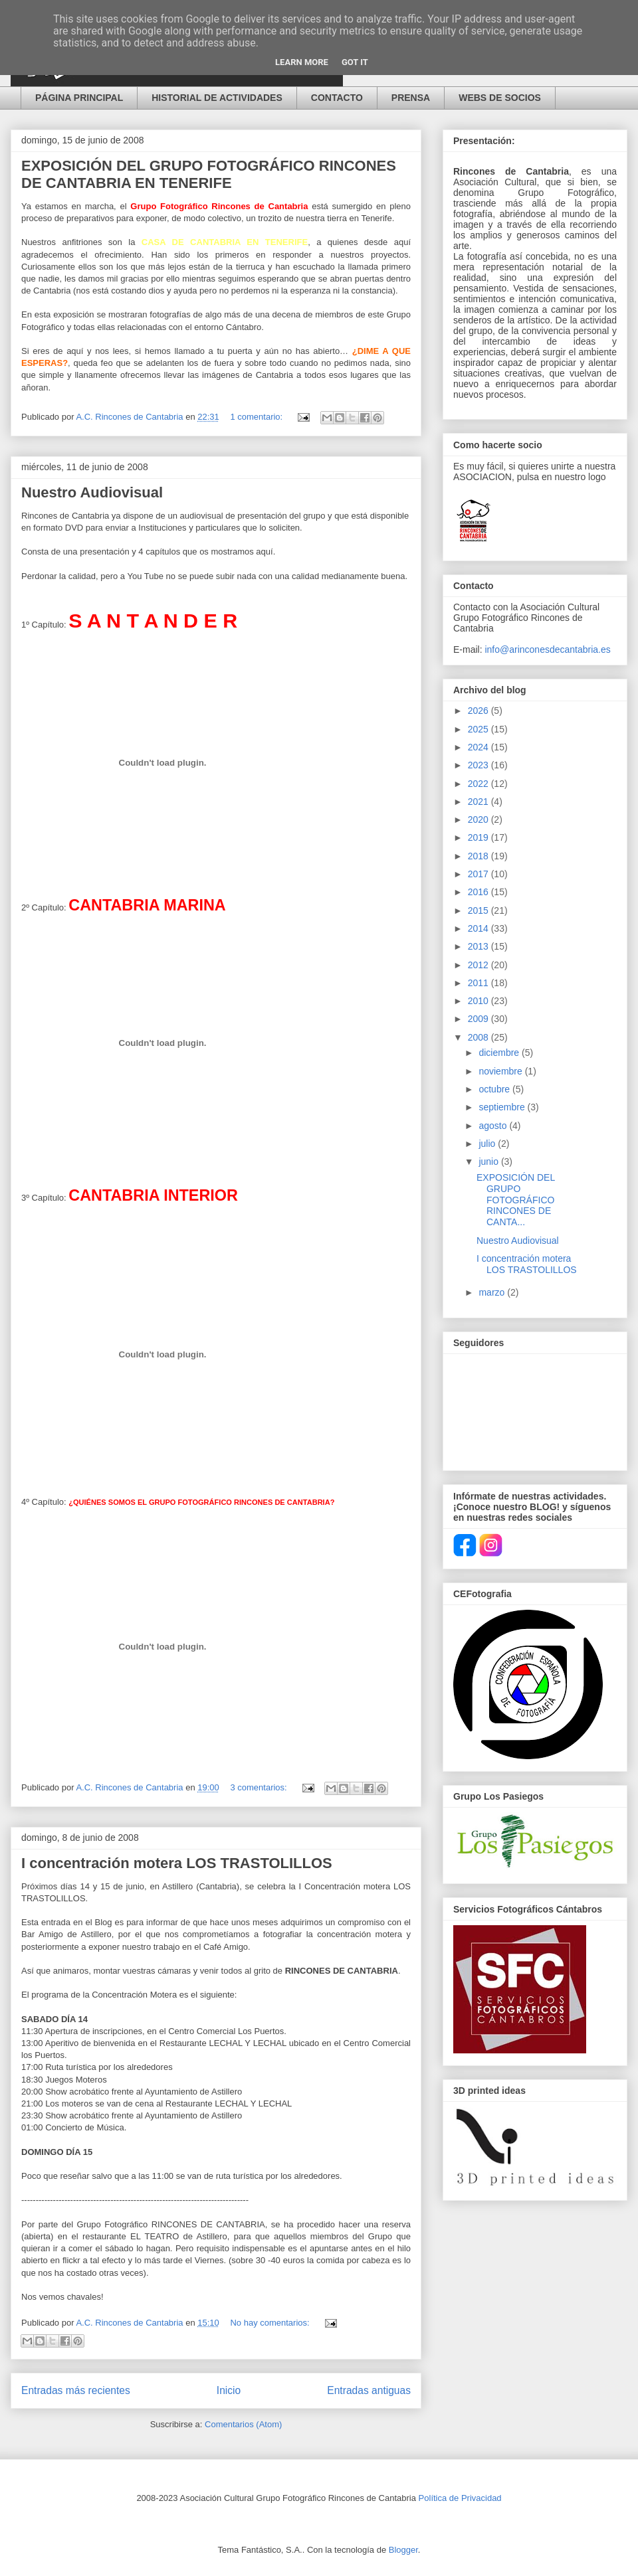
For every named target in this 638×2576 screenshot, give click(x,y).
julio (488, 1143)
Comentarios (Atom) (243, 2424)
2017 (479, 874)
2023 (479, 765)
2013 (479, 946)
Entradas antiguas (369, 2390)
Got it (355, 62)
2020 (479, 819)
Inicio (229, 2390)
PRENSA (410, 97)
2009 (479, 1018)
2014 (479, 928)
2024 (479, 747)
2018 (479, 856)
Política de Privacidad (460, 2498)
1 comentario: (257, 417)
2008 (479, 1037)
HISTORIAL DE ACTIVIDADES (217, 97)
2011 (479, 983)
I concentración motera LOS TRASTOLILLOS (176, 1863)
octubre (495, 1089)
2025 (479, 729)
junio (489, 1161)
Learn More (301, 62)
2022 (479, 783)
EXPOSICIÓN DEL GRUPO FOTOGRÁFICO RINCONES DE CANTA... (516, 1199)
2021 (479, 801)
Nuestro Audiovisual (92, 492)
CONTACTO (337, 97)
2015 (479, 910)
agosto (493, 1125)
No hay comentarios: (271, 2323)
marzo (492, 1292)
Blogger (403, 2550)
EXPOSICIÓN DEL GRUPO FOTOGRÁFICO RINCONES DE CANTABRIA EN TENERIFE (208, 174)
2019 (479, 837)
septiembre (502, 1107)
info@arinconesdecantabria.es (547, 649)
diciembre (500, 1052)
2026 (479, 710)
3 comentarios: (259, 1787)
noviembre (501, 1071)
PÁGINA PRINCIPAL (79, 97)
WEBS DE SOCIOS (500, 97)
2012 (479, 965)
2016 (479, 892)
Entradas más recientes (75, 2390)
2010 (479, 1000)
